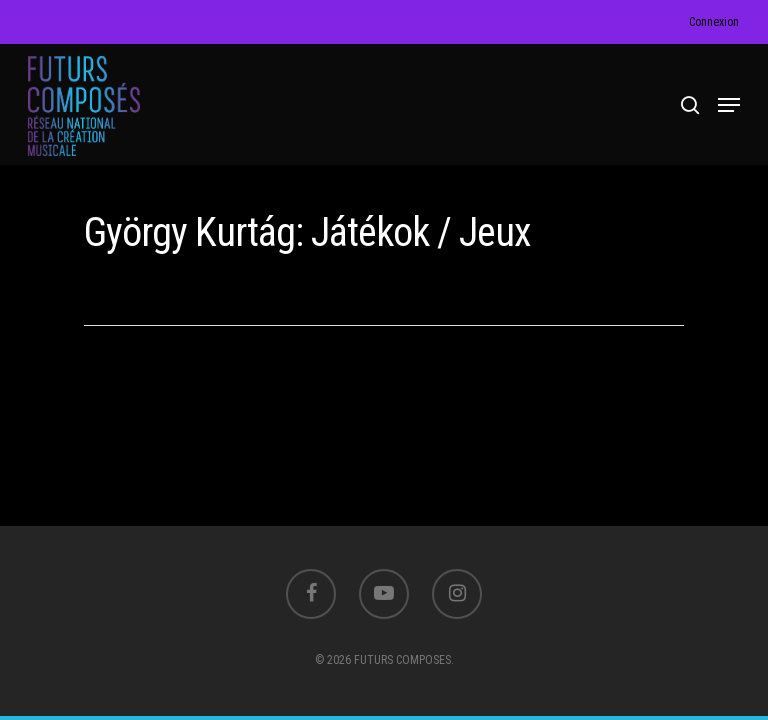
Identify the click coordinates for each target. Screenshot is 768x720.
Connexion (714, 22)
